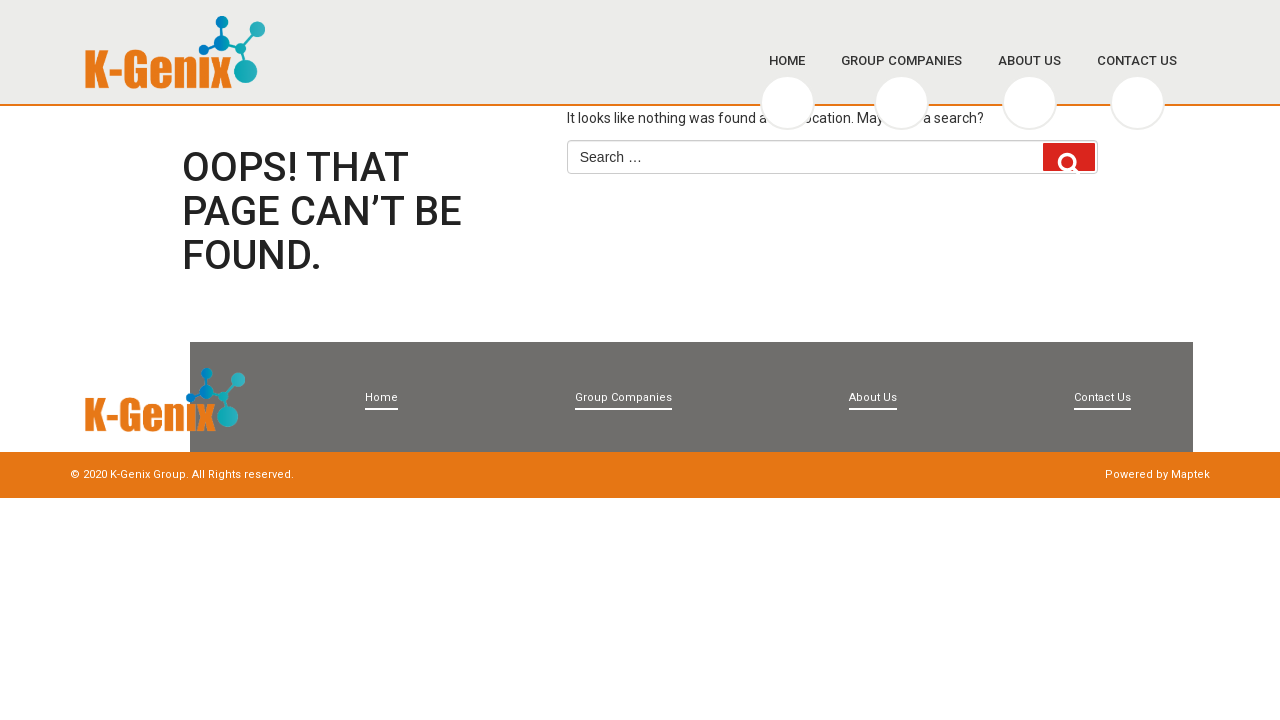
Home (787, 60)
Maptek (1190, 474)
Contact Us (1137, 60)
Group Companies (901, 60)
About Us (1029, 60)
